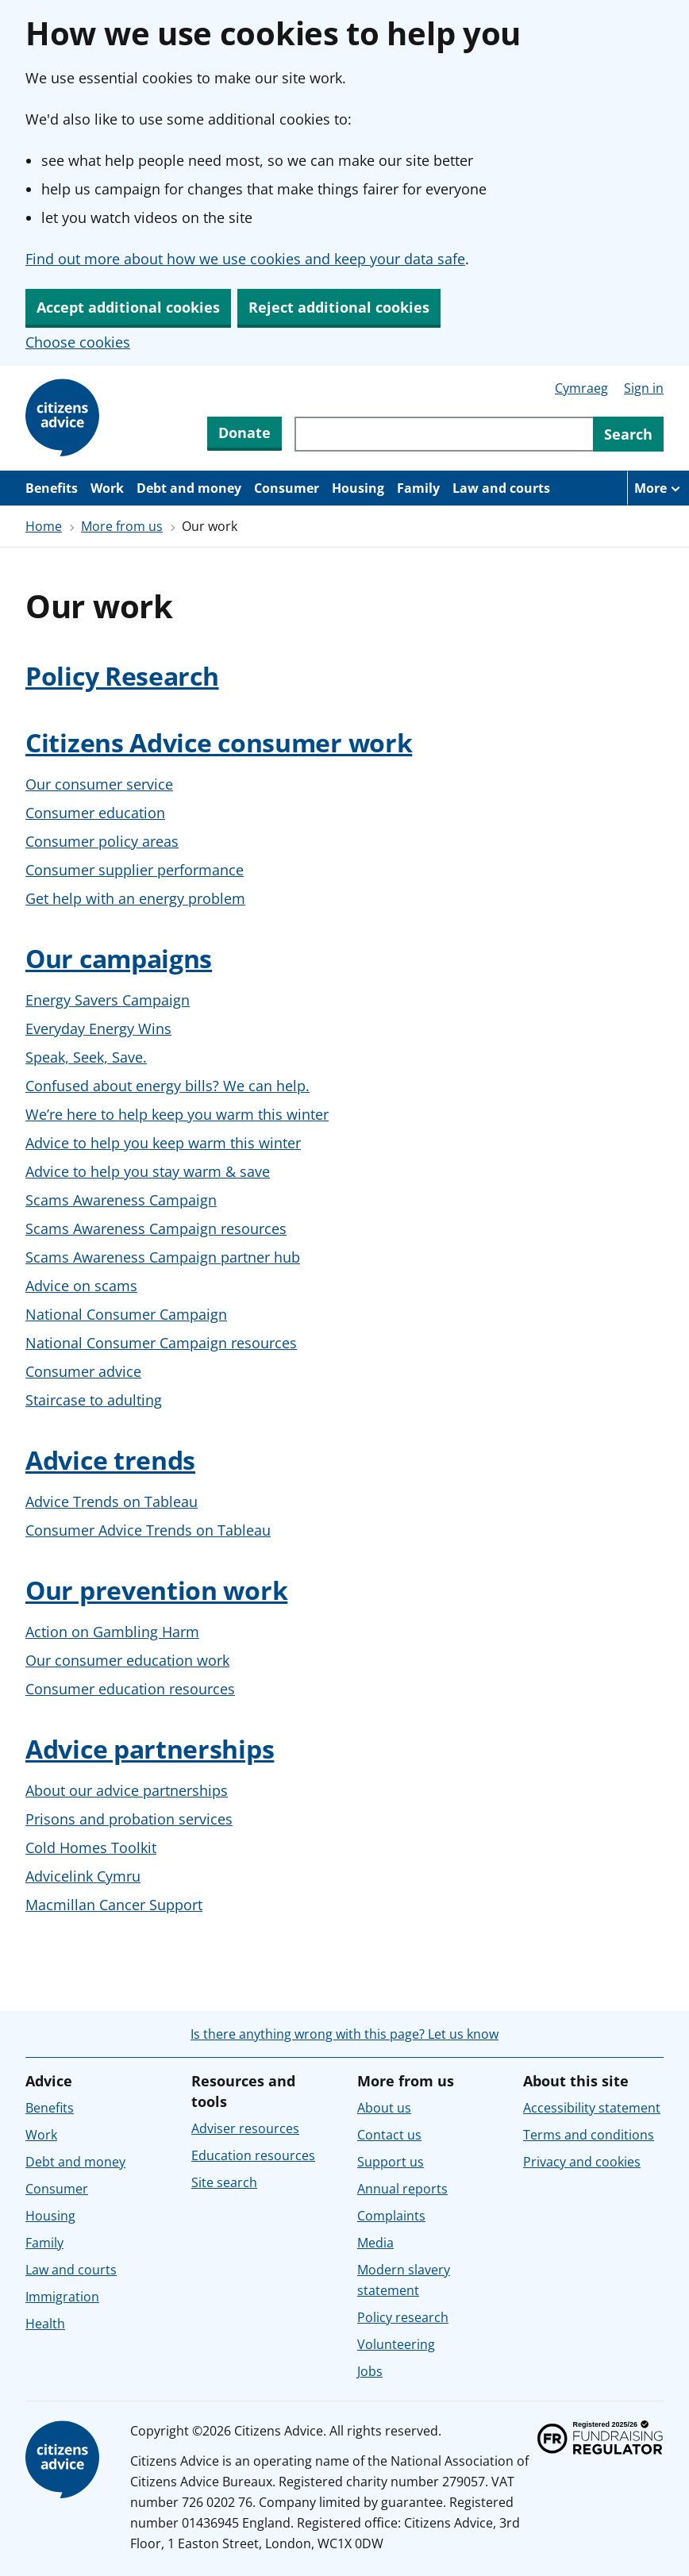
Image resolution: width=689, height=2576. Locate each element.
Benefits (51, 488)
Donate (244, 432)
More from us (122, 526)
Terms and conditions (588, 2134)
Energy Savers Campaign (107, 999)
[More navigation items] (658, 488)
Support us (390, 2161)
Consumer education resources (130, 1688)
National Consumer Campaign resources (161, 1342)
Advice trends (110, 1460)
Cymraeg (581, 388)
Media (375, 2242)
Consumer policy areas (102, 841)
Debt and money (189, 488)
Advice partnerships (149, 1749)
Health (45, 2323)
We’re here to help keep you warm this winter (177, 1114)
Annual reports (402, 2188)
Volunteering (396, 2344)
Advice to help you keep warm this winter (163, 1142)
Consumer (286, 488)
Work (107, 488)
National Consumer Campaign (126, 1314)
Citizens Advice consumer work (218, 742)
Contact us (389, 2134)
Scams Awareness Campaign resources (156, 1228)
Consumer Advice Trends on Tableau (148, 1530)
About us (384, 2108)
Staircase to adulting (93, 1399)
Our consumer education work (127, 1660)
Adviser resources (245, 2128)
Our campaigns (118, 958)
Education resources (253, 2155)
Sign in (644, 388)
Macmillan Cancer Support (113, 1904)
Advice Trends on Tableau (111, 1501)
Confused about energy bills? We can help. (167, 1085)
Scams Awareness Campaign (121, 1199)
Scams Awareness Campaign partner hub (162, 1257)
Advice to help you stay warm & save (147, 1171)
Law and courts (501, 488)
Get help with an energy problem (135, 898)
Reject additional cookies (338, 307)
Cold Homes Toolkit (90, 1847)
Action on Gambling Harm (112, 1631)
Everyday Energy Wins (98, 1028)
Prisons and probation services (129, 1818)
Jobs (370, 2371)
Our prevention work (156, 1590)
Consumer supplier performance (134, 869)
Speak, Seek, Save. (86, 1057)
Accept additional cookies (128, 307)
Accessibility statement (591, 2108)
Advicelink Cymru (82, 1876)
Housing (358, 488)
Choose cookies (77, 342)
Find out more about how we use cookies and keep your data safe (245, 258)
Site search (224, 2182)
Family (418, 488)
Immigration (62, 2296)
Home (43, 526)
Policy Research (122, 676)
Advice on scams (81, 1285)
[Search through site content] (443, 434)
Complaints (391, 2215)
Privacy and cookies (582, 2161)
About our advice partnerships (126, 1790)
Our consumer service (99, 784)
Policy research (402, 2317)
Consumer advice (83, 1371)
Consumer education (95, 812)
